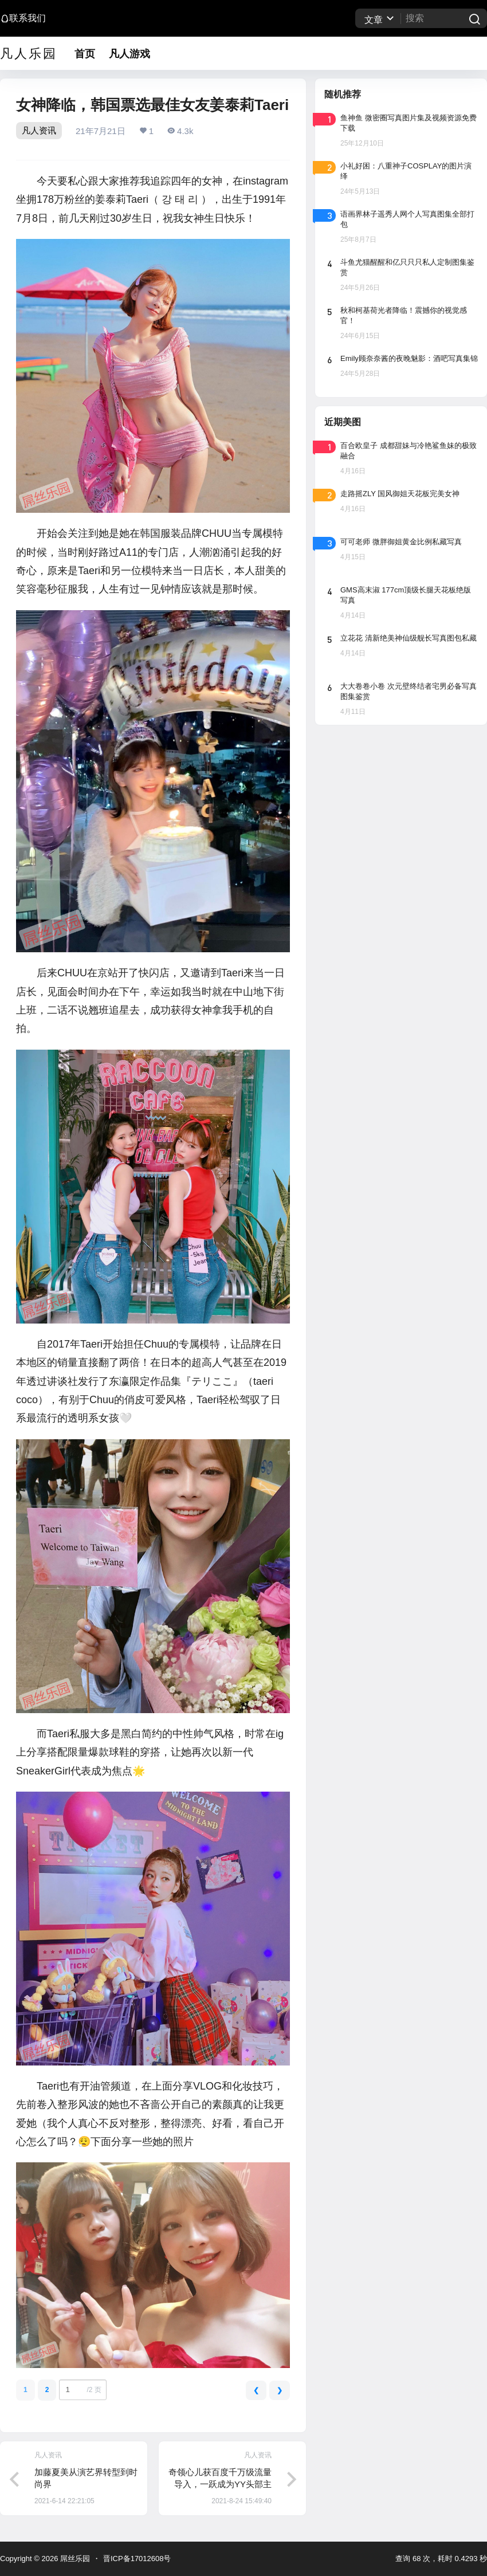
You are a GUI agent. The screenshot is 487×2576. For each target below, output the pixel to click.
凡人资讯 (39, 130)
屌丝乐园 (74, 2558)
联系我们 (23, 18)
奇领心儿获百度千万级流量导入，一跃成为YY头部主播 (220, 2484)
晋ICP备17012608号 (137, 2558)
